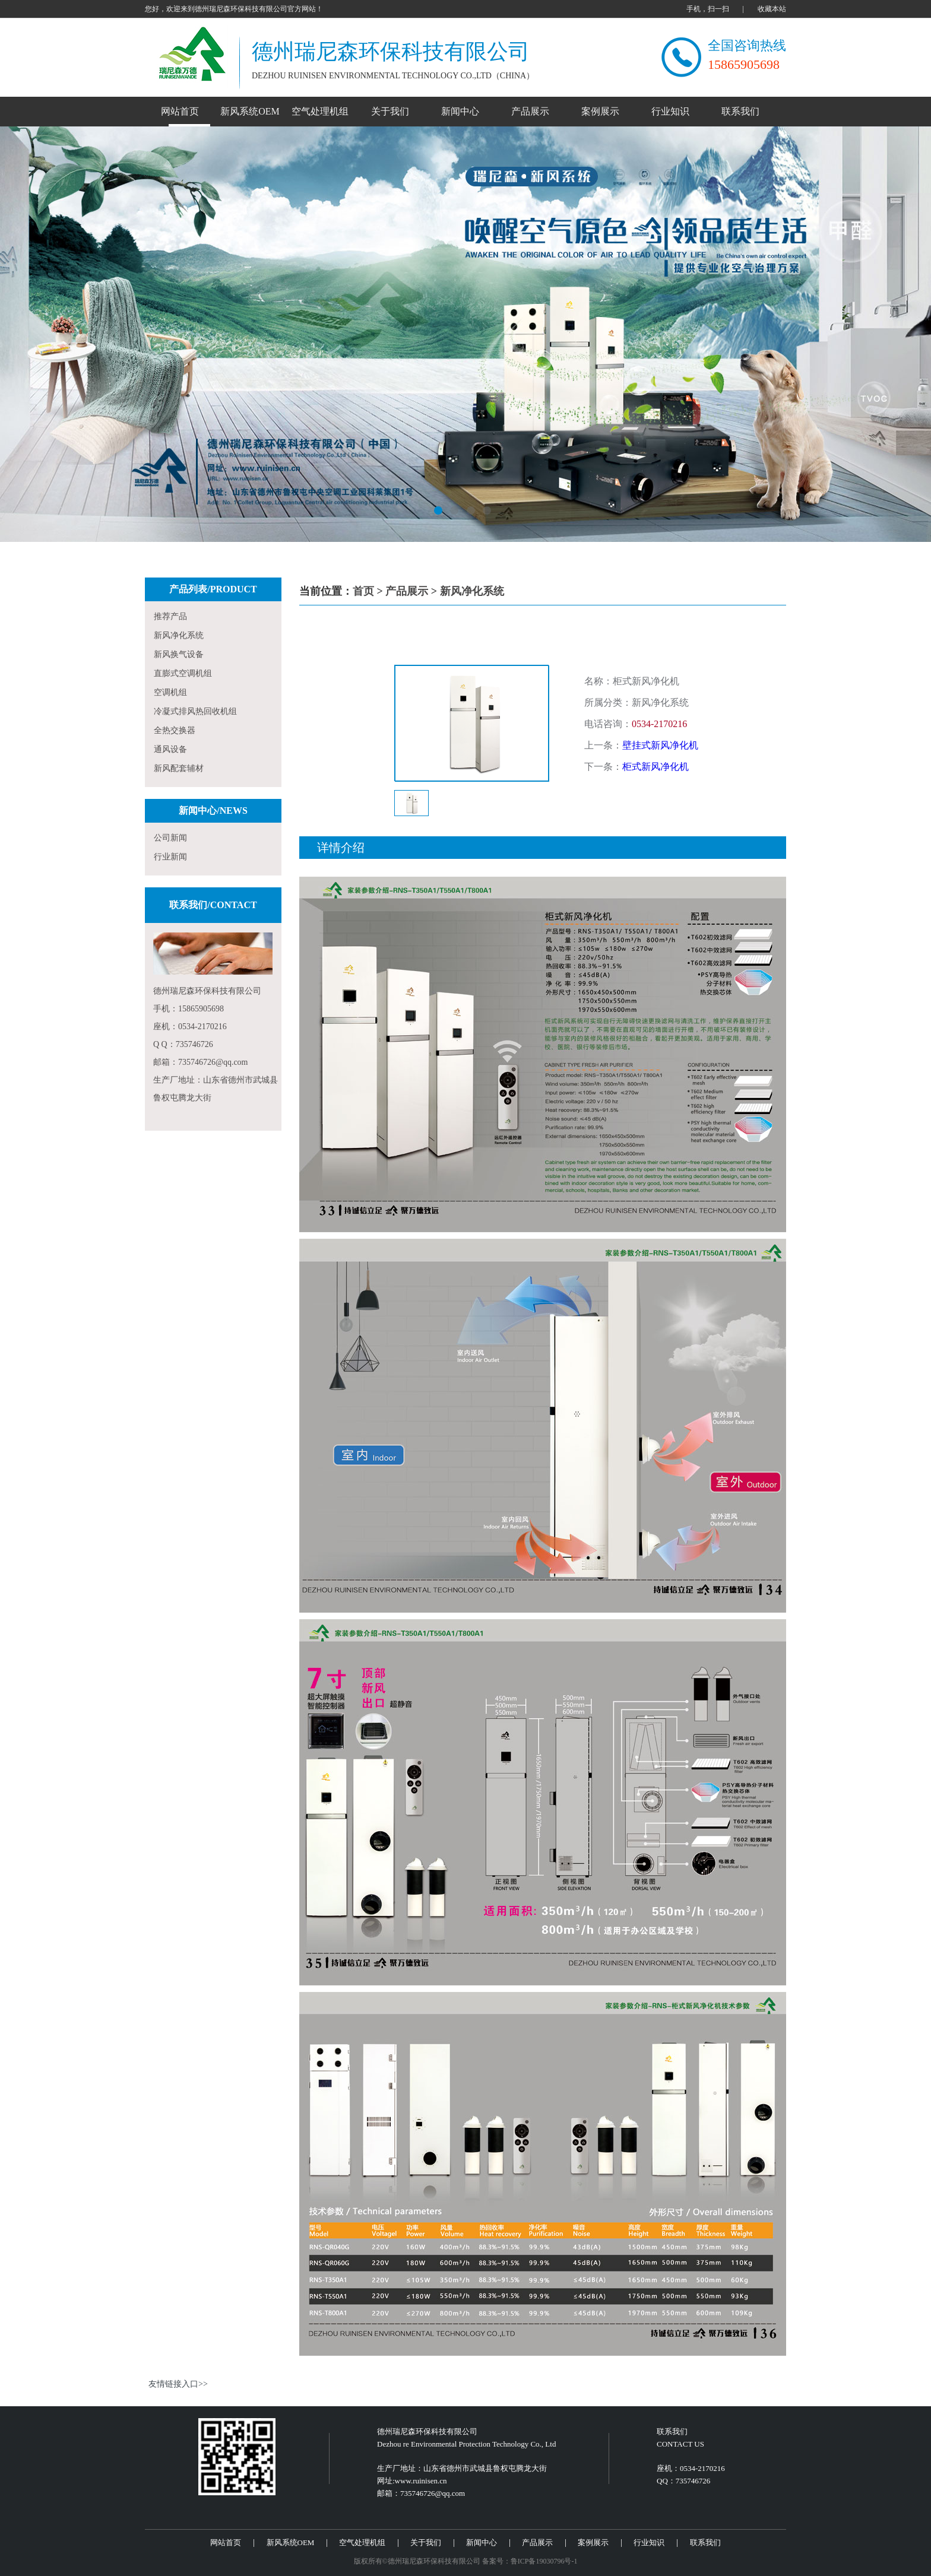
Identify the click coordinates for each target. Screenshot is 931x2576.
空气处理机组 (320, 111)
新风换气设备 (179, 654)
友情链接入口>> (178, 2384)
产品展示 (530, 111)
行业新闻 (170, 856)
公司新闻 (170, 837)
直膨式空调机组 (183, 673)
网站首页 (180, 111)
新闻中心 (460, 111)
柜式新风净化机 (655, 767)
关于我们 (390, 111)
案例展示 (600, 111)
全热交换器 (174, 730)
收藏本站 (772, 9)
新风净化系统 (179, 635)
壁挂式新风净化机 (660, 745)
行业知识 (670, 111)
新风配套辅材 (179, 768)
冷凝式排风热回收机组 (195, 711)
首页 (363, 591)
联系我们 (740, 111)
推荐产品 (170, 616)
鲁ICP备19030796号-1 (544, 2561)
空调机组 (170, 692)
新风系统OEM (250, 111)
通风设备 (170, 749)
